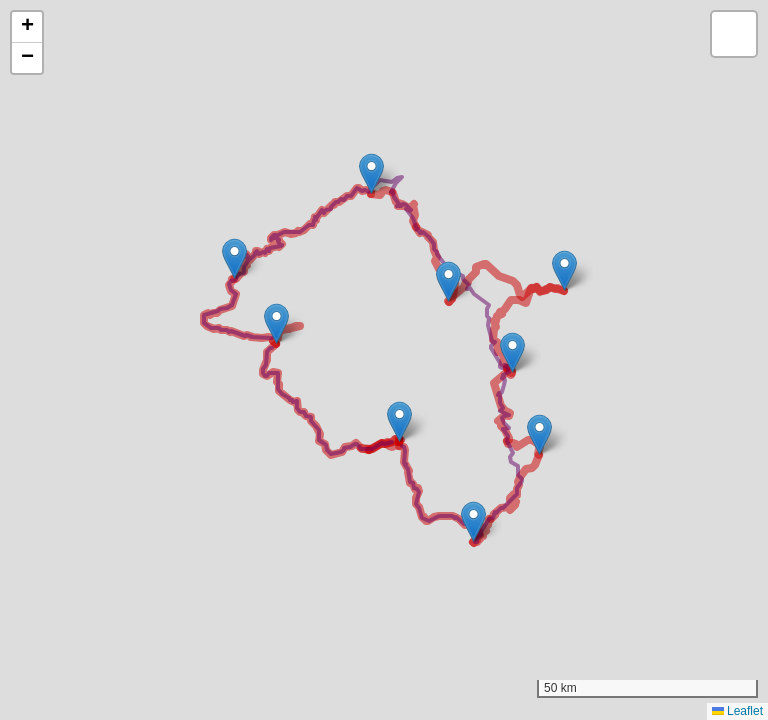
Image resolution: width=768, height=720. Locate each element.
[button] (399, 421)
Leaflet (737, 711)
